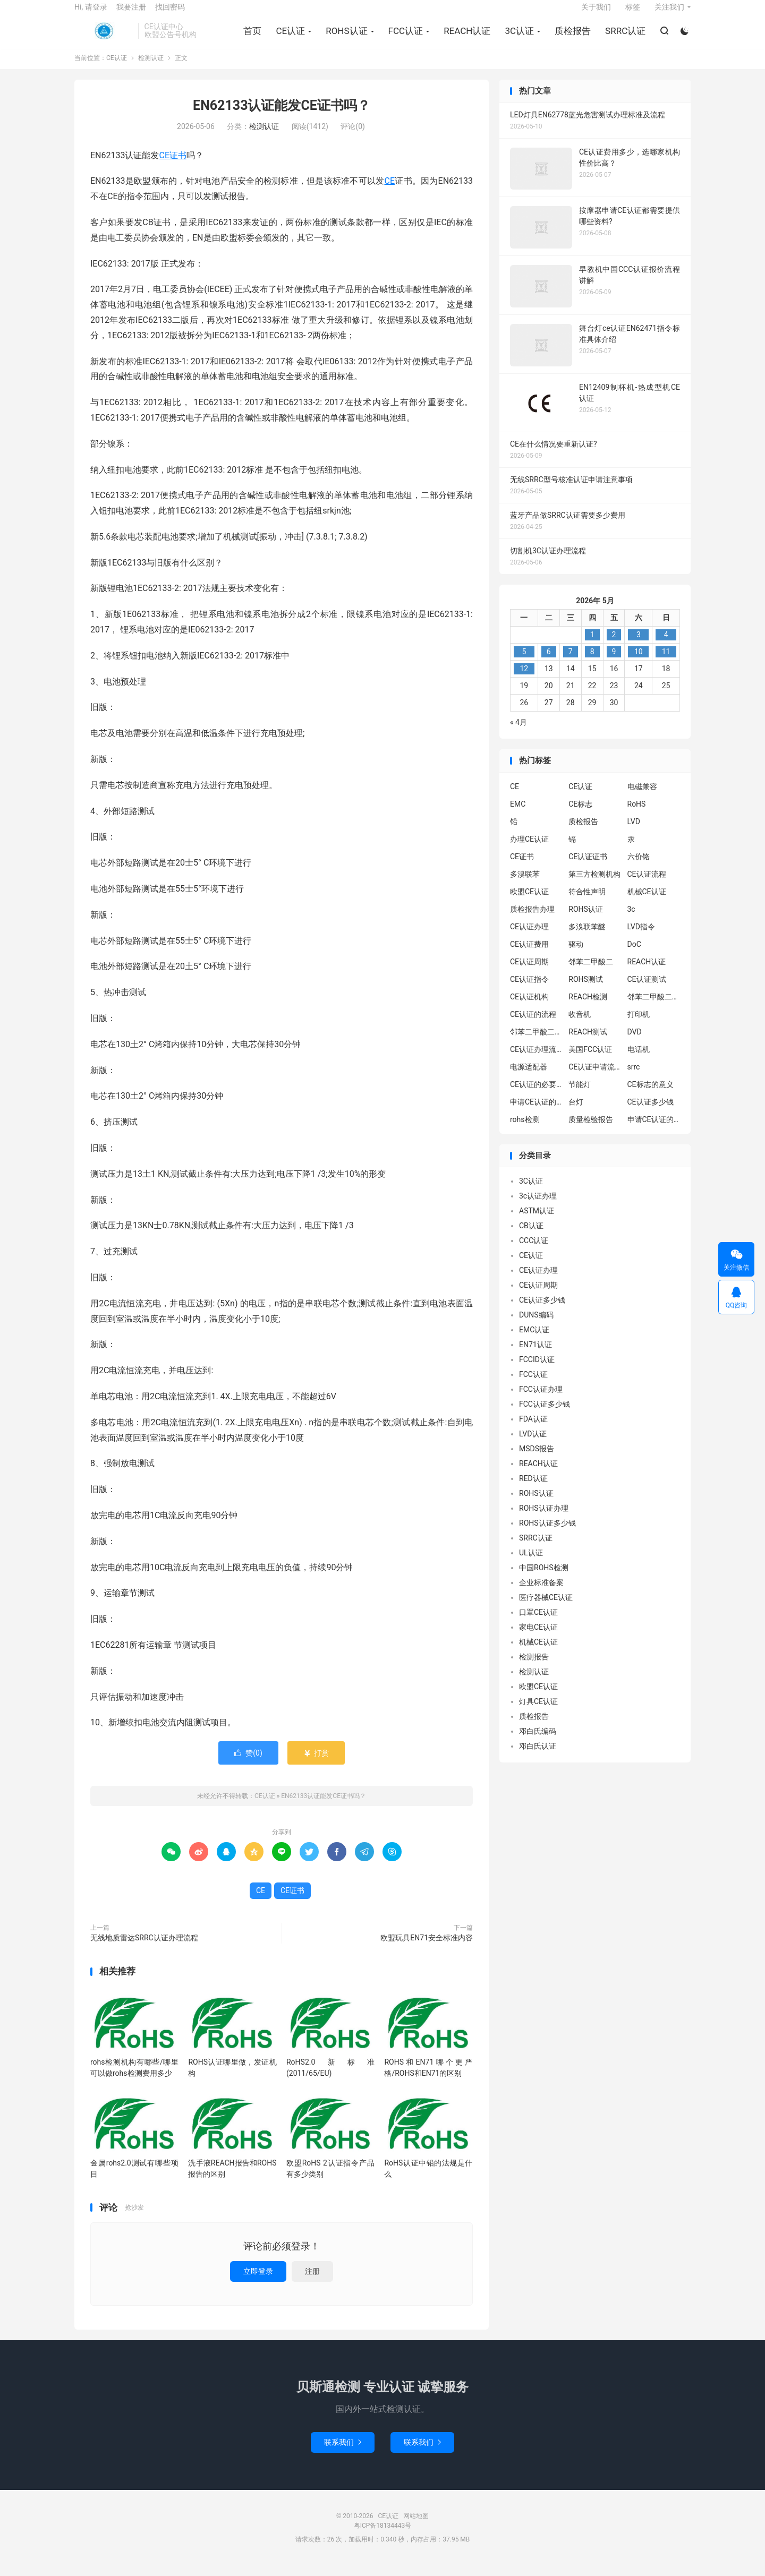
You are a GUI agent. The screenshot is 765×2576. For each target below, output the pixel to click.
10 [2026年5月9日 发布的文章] (638, 662)
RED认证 (533, 1489)
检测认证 (151, 69)
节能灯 (579, 1095)
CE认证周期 (529, 972)
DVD (634, 1042)
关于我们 (596, 14)
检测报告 (534, 1668)
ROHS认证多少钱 (547, 1534)
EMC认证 (534, 1341)
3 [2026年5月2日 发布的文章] (638, 645)
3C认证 (517, 37)
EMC (517, 814)
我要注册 (131, 14)
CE (389, 192)
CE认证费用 (529, 955)
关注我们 (669, 14)
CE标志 (580, 814)
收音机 (579, 1025)
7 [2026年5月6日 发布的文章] (570, 662)
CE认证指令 (529, 990)
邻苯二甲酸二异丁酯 (654, 1007)
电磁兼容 (642, 797)
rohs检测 (525, 1130)
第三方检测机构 (594, 884)
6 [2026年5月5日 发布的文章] (549, 662)
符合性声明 (587, 902)
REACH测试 (587, 1042)
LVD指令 (641, 937)
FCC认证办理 (541, 1400)
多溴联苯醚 (587, 937)
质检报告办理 (532, 919)
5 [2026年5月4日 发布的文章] (524, 662)
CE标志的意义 (650, 1095)
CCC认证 (533, 1251)
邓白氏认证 (537, 1757)
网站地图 (416, 2527)
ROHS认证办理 (543, 1519)
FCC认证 (403, 37)
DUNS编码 (536, 1326)
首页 (251, 37)
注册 (312, 2282)
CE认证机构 (529, 1007)
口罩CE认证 (538, 1623)
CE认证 (103, 37)
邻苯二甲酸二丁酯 (536, 1042)
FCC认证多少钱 (544, 1415)
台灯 (575, 1112)
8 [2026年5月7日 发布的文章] (592, 662)
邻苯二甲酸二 (590, 972)
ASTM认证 (536, 1222)
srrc (633, 1077)
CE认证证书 (587, 867)
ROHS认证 (345, 37)
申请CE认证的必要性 (536, 1112)
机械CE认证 (646, 902)
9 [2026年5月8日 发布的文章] (614, 662)
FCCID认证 (537, 1370)
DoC (634, 955)
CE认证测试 (646, 990)
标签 (632, 14)
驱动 (575, 955)
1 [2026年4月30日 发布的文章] (592, 645)
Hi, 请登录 (90, 14)
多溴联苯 (525, 884)
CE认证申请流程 (595, 1077)
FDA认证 (533, 1430)
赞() (248, 1764)
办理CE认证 (529, 849)
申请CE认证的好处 (654, 1130)
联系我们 (342, 2453)
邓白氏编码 (537, 1742)
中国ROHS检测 (543, 1578)
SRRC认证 (624, 37)
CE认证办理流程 (536, 1060)
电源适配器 (528, 1077)
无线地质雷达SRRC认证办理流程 (144, 1949)
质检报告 (571, 37)
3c (631, 919)
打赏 (315, 1764)
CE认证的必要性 (536, 1095)
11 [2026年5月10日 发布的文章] (666, 662)
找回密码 (170, 14)
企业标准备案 (541, 1593)
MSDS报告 (536, 1460)
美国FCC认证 (590, 1060)
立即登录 (258, 2282)
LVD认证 (533, 1445)
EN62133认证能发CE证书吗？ (281, 116)
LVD (633, 832)
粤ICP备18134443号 (383, 2536)
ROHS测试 (585, 990)
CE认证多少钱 (650, 1112)
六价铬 (638, 867)
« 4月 (518, 733)
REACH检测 (587, 1007)
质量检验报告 (590, 1130)
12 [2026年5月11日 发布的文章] (524, 679)
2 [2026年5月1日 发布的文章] (614, 645)
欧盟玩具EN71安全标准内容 (426, 1949)
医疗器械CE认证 (546, 1608)
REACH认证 (465, 37)
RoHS (636, 814)
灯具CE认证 (538, 1712)
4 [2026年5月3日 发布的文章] (666, 645)
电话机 (638, 1060)
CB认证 (531, 1237)
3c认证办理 (538, 1207)
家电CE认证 (538, 1638)
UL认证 (531, 1564)
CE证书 (172, 166)
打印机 (638, 1025)
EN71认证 (535, 1355)
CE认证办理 (529, 937)
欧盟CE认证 (529, 902)
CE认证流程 (646, 884)
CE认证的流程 (533, 1025)
